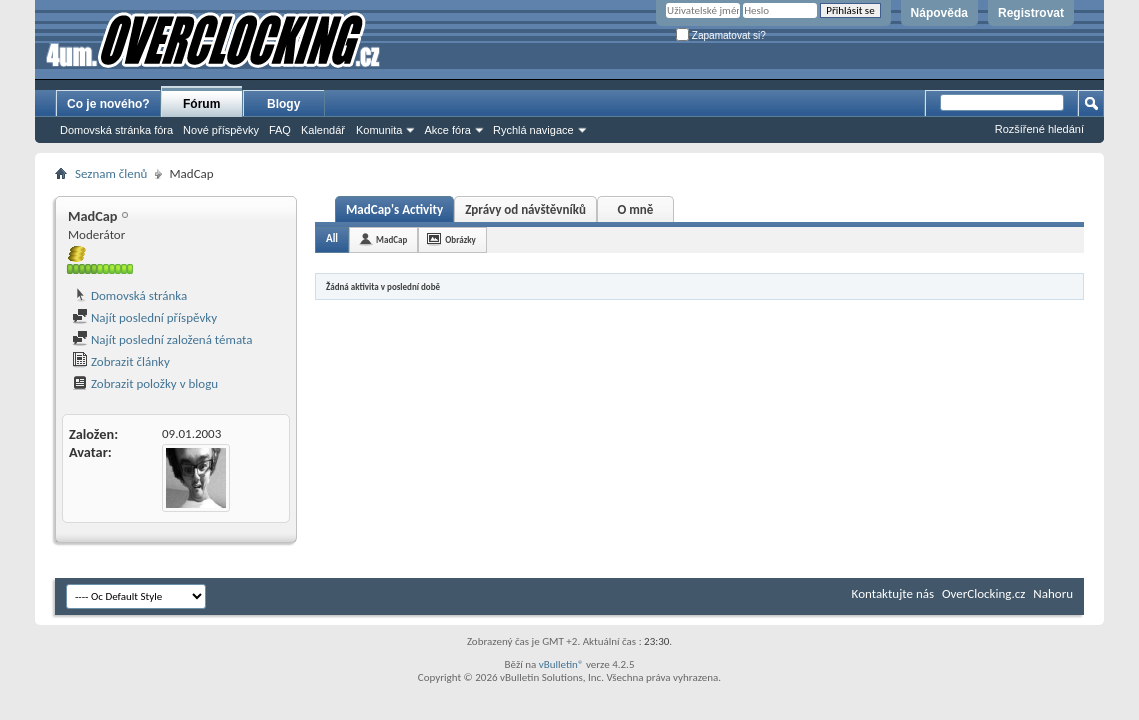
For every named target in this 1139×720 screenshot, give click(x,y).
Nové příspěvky (221, 130)
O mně (635, 209)
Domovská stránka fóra (116, 130)
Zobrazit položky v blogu (145, 383)
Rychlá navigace (533, 130)
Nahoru (1053, 593)
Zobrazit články (121, 361)
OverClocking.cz (983, 593)
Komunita (379, 130)
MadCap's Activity (394, 209)
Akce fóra (447, 130)
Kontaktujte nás (893, 593)
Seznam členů (111, 173)
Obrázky (460, 239)
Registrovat (1031, 13)
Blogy (283, 104)
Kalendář (323, 130)
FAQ (280, 130)
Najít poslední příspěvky (144, 317)
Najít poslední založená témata (162, 339)
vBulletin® (561, 664)
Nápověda (939, 13)
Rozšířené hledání (1039, 129)
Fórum (201, 104)
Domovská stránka (129, 295)
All (332, 238)
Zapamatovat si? (721, 35)
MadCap (391, 239)
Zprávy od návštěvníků (525, 209)
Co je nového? (108, 104)
